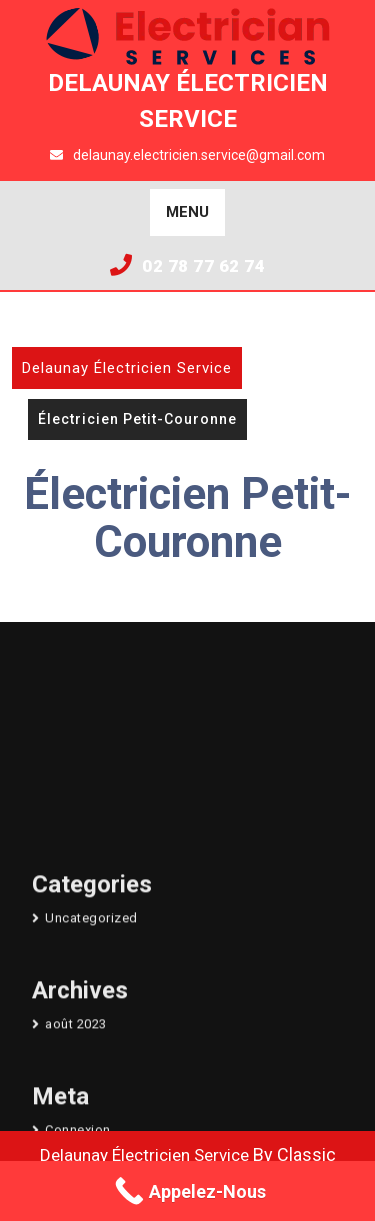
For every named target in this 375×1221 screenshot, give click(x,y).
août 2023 (76, 1126)
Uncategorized (91, 1021)
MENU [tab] (187, 212)
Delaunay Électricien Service (127, 368)
